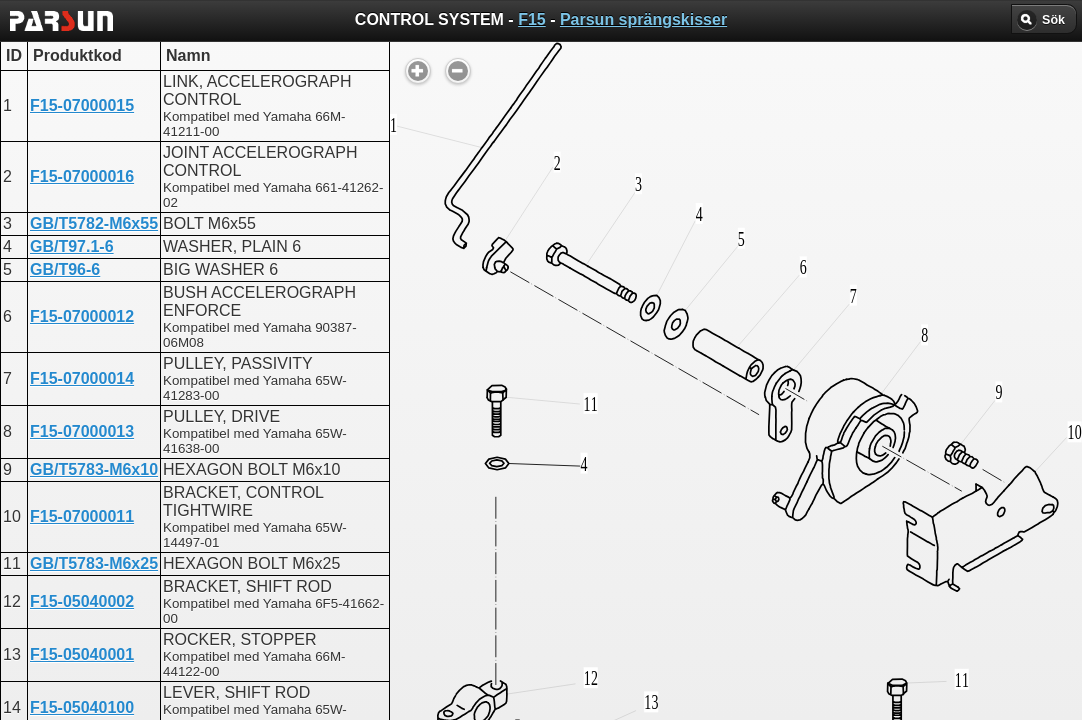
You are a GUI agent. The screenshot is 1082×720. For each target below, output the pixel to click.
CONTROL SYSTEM (502, 528)
